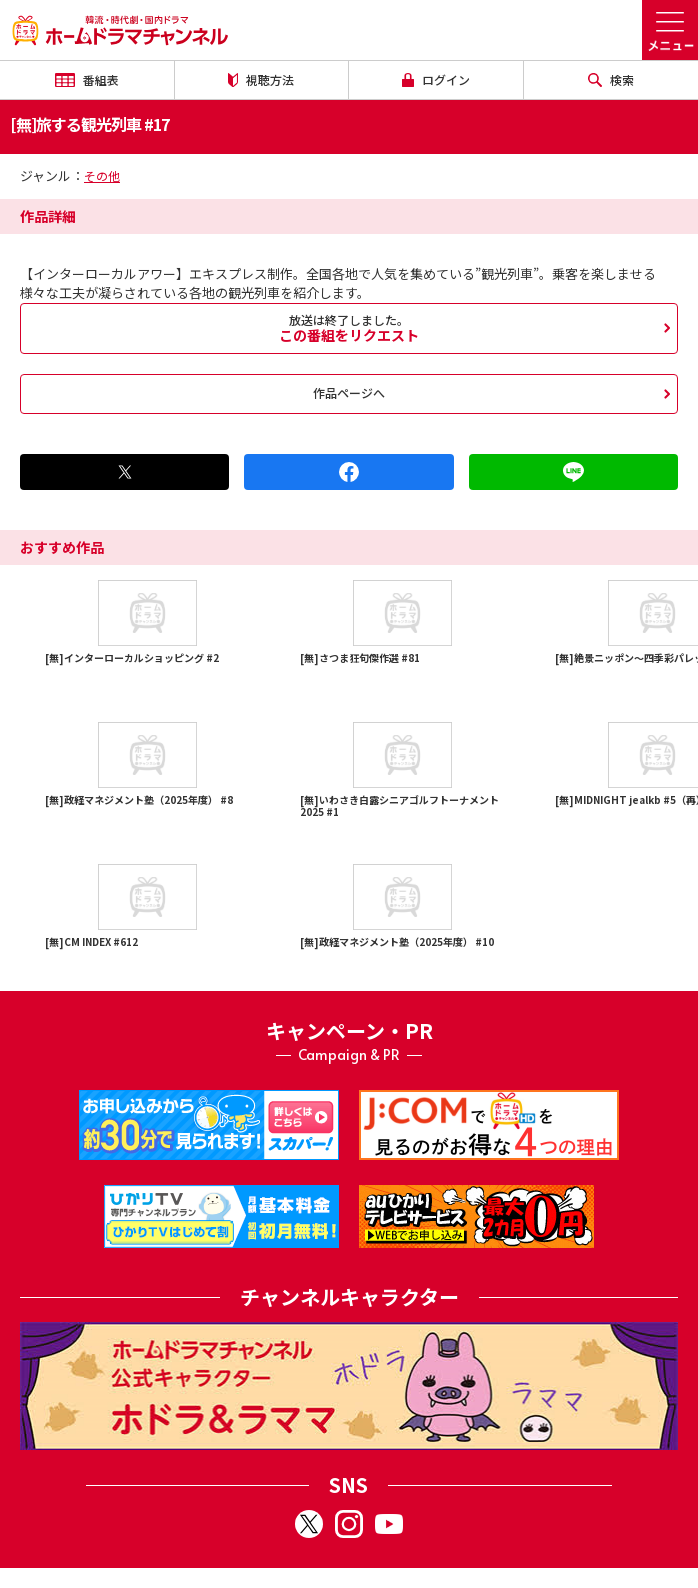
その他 (102, 175)
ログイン (436, 79)
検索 (611, 79)
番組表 (87, 79)
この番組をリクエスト (349, 328)
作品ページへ (349, 392)
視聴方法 (261, 79)
